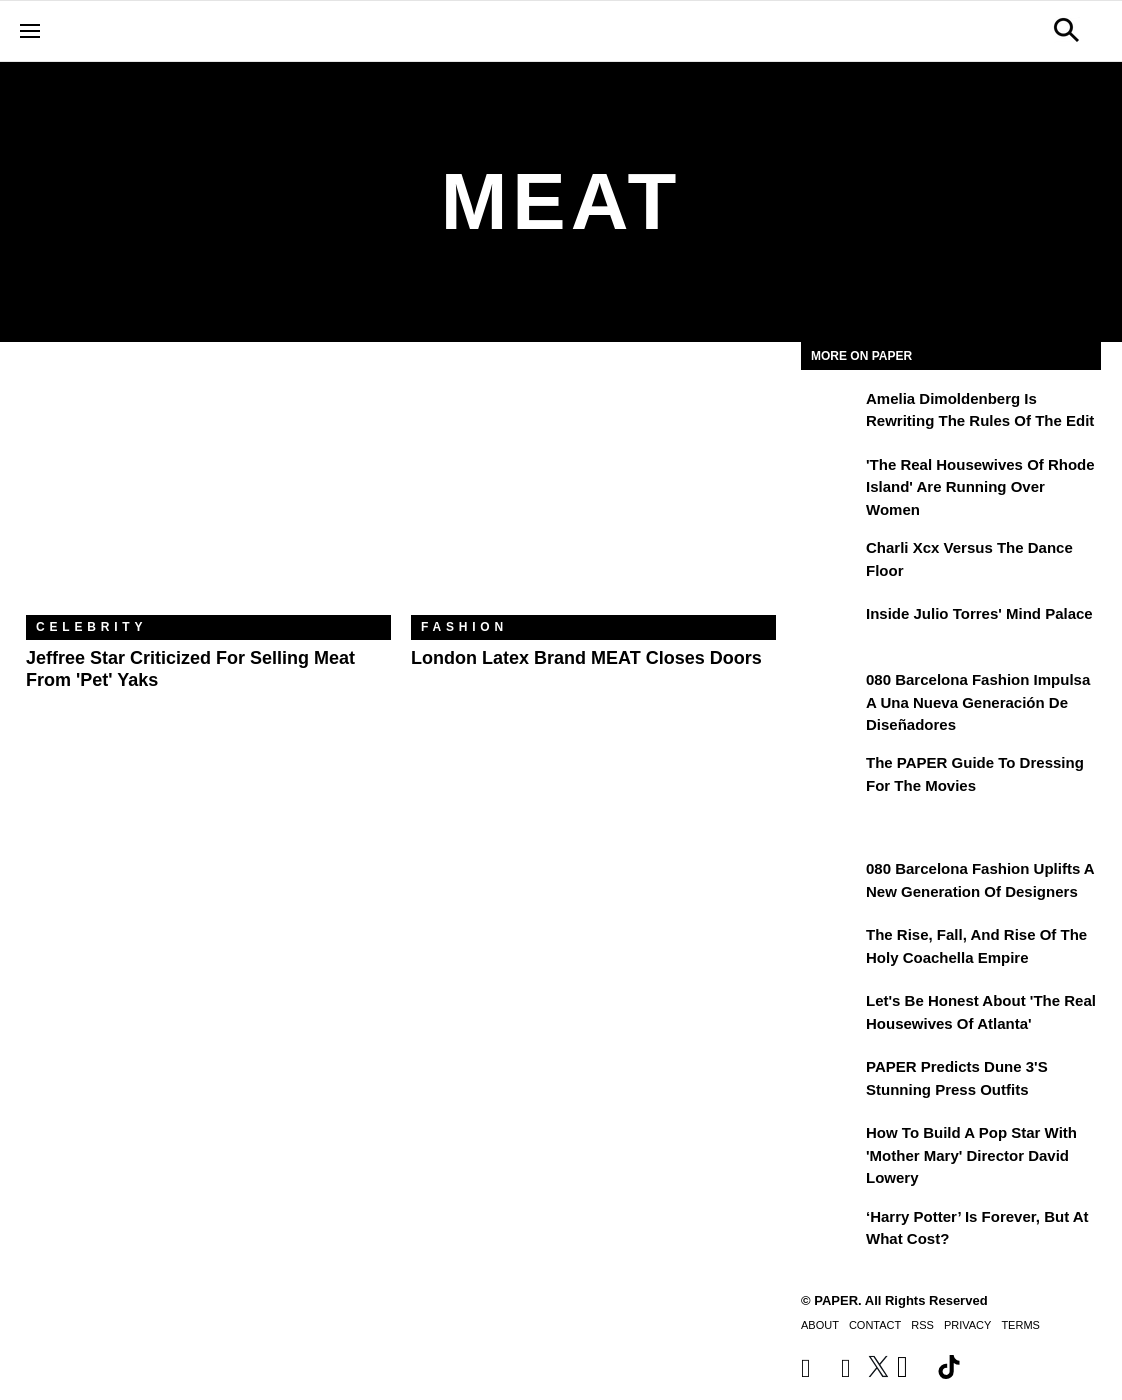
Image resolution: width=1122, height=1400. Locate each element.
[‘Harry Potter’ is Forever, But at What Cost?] (831, 1231)
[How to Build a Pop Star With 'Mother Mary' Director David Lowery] (831, 1147)
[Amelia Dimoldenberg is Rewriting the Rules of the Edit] (831, 413)
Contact (875, 1325)
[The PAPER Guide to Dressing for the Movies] (831, 777)
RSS (922, 1325)
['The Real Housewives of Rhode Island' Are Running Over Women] (831, 479)
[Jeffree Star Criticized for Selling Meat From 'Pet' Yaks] (208, 493)
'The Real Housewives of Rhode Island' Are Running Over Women (980, 487)
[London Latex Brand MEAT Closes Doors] (593, 493)
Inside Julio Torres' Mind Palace (979, 613)
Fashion (464, 627)
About (820, 1325)
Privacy (967, 1325)
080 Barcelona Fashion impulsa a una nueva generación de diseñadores (978, 702)
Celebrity (91, 627)
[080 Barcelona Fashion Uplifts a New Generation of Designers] (831, 883)
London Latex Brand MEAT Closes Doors (586, 658)
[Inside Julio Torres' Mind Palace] (831, 628)
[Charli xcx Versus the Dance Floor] (831, 562)
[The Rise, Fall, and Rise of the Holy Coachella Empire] (831, 949)
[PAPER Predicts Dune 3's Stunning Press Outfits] (831, 1081)
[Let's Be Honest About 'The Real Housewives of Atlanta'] (831, 1015)
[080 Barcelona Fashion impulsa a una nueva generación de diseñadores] (831, 694)
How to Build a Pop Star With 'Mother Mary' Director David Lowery (971, 1155)
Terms (1020, 1325)
